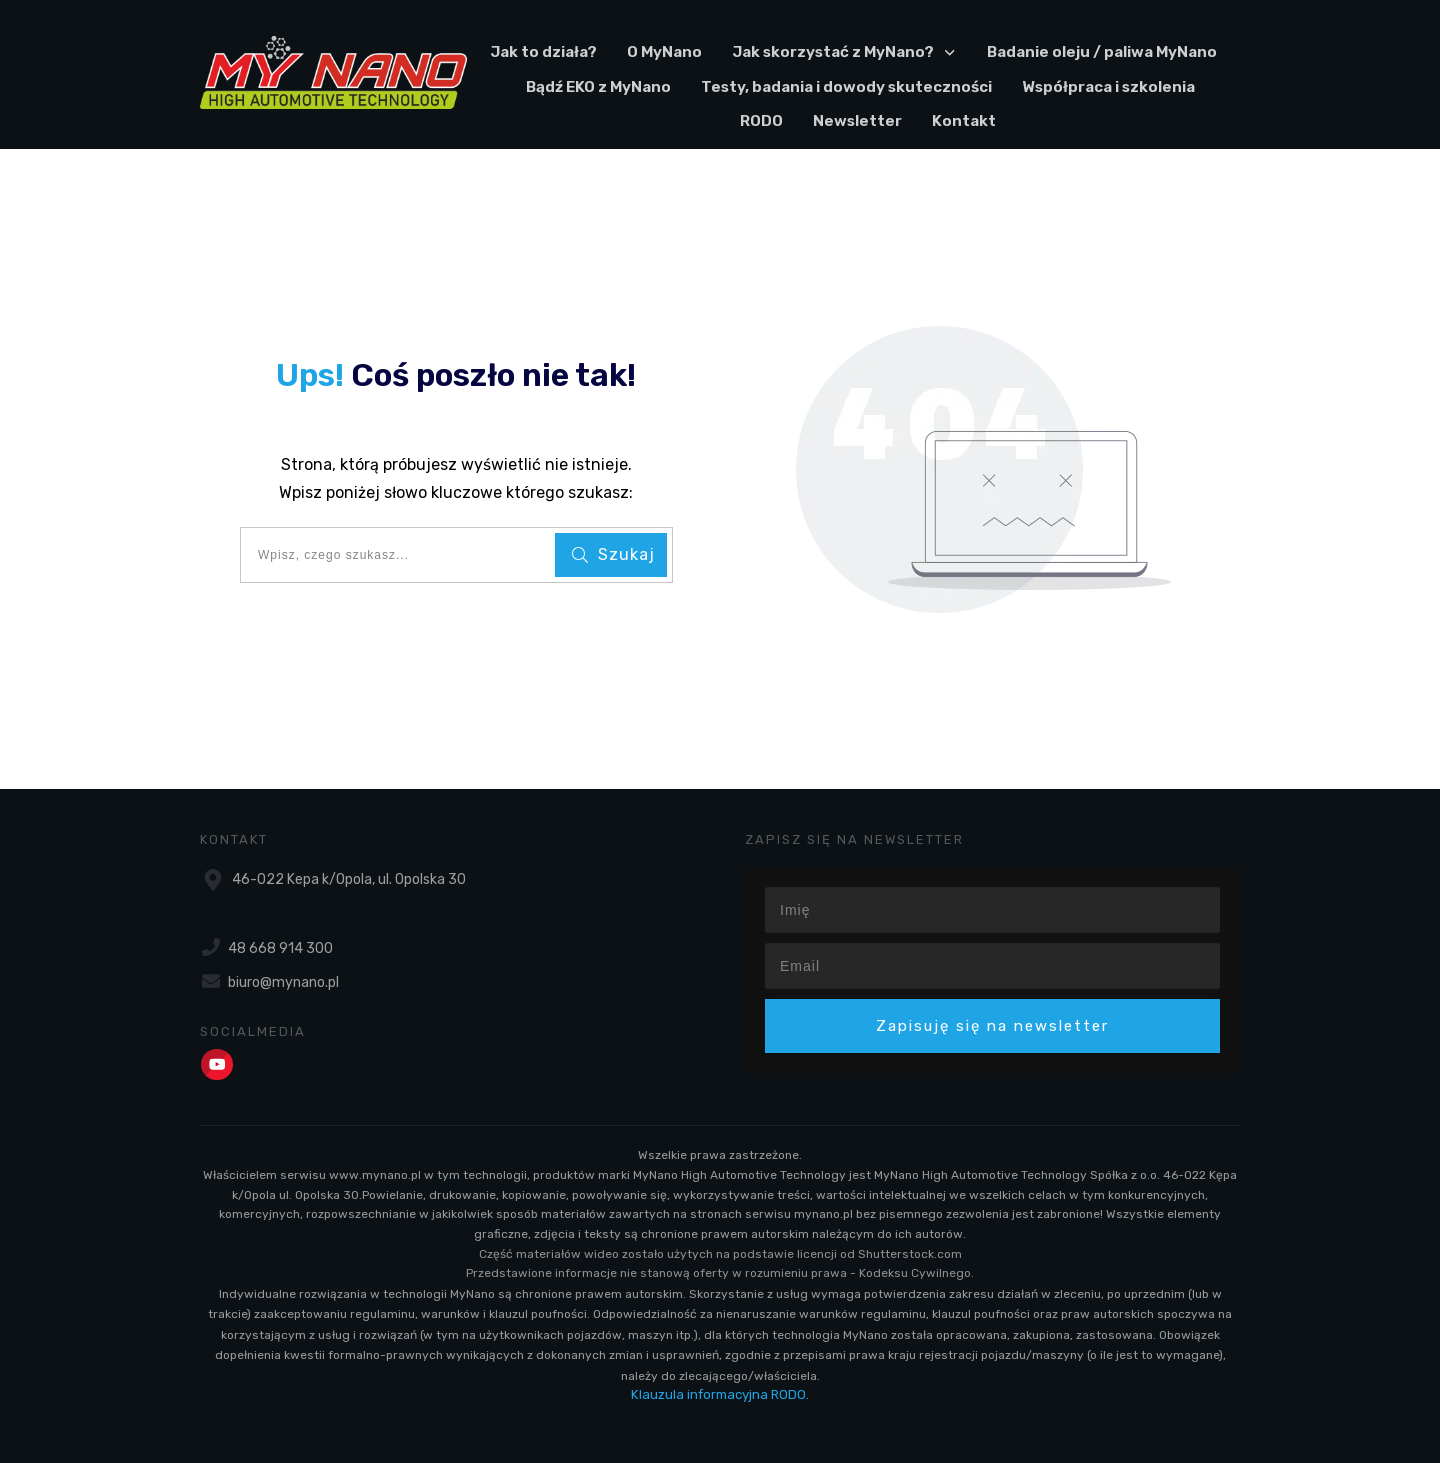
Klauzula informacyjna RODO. (720, 1394)
